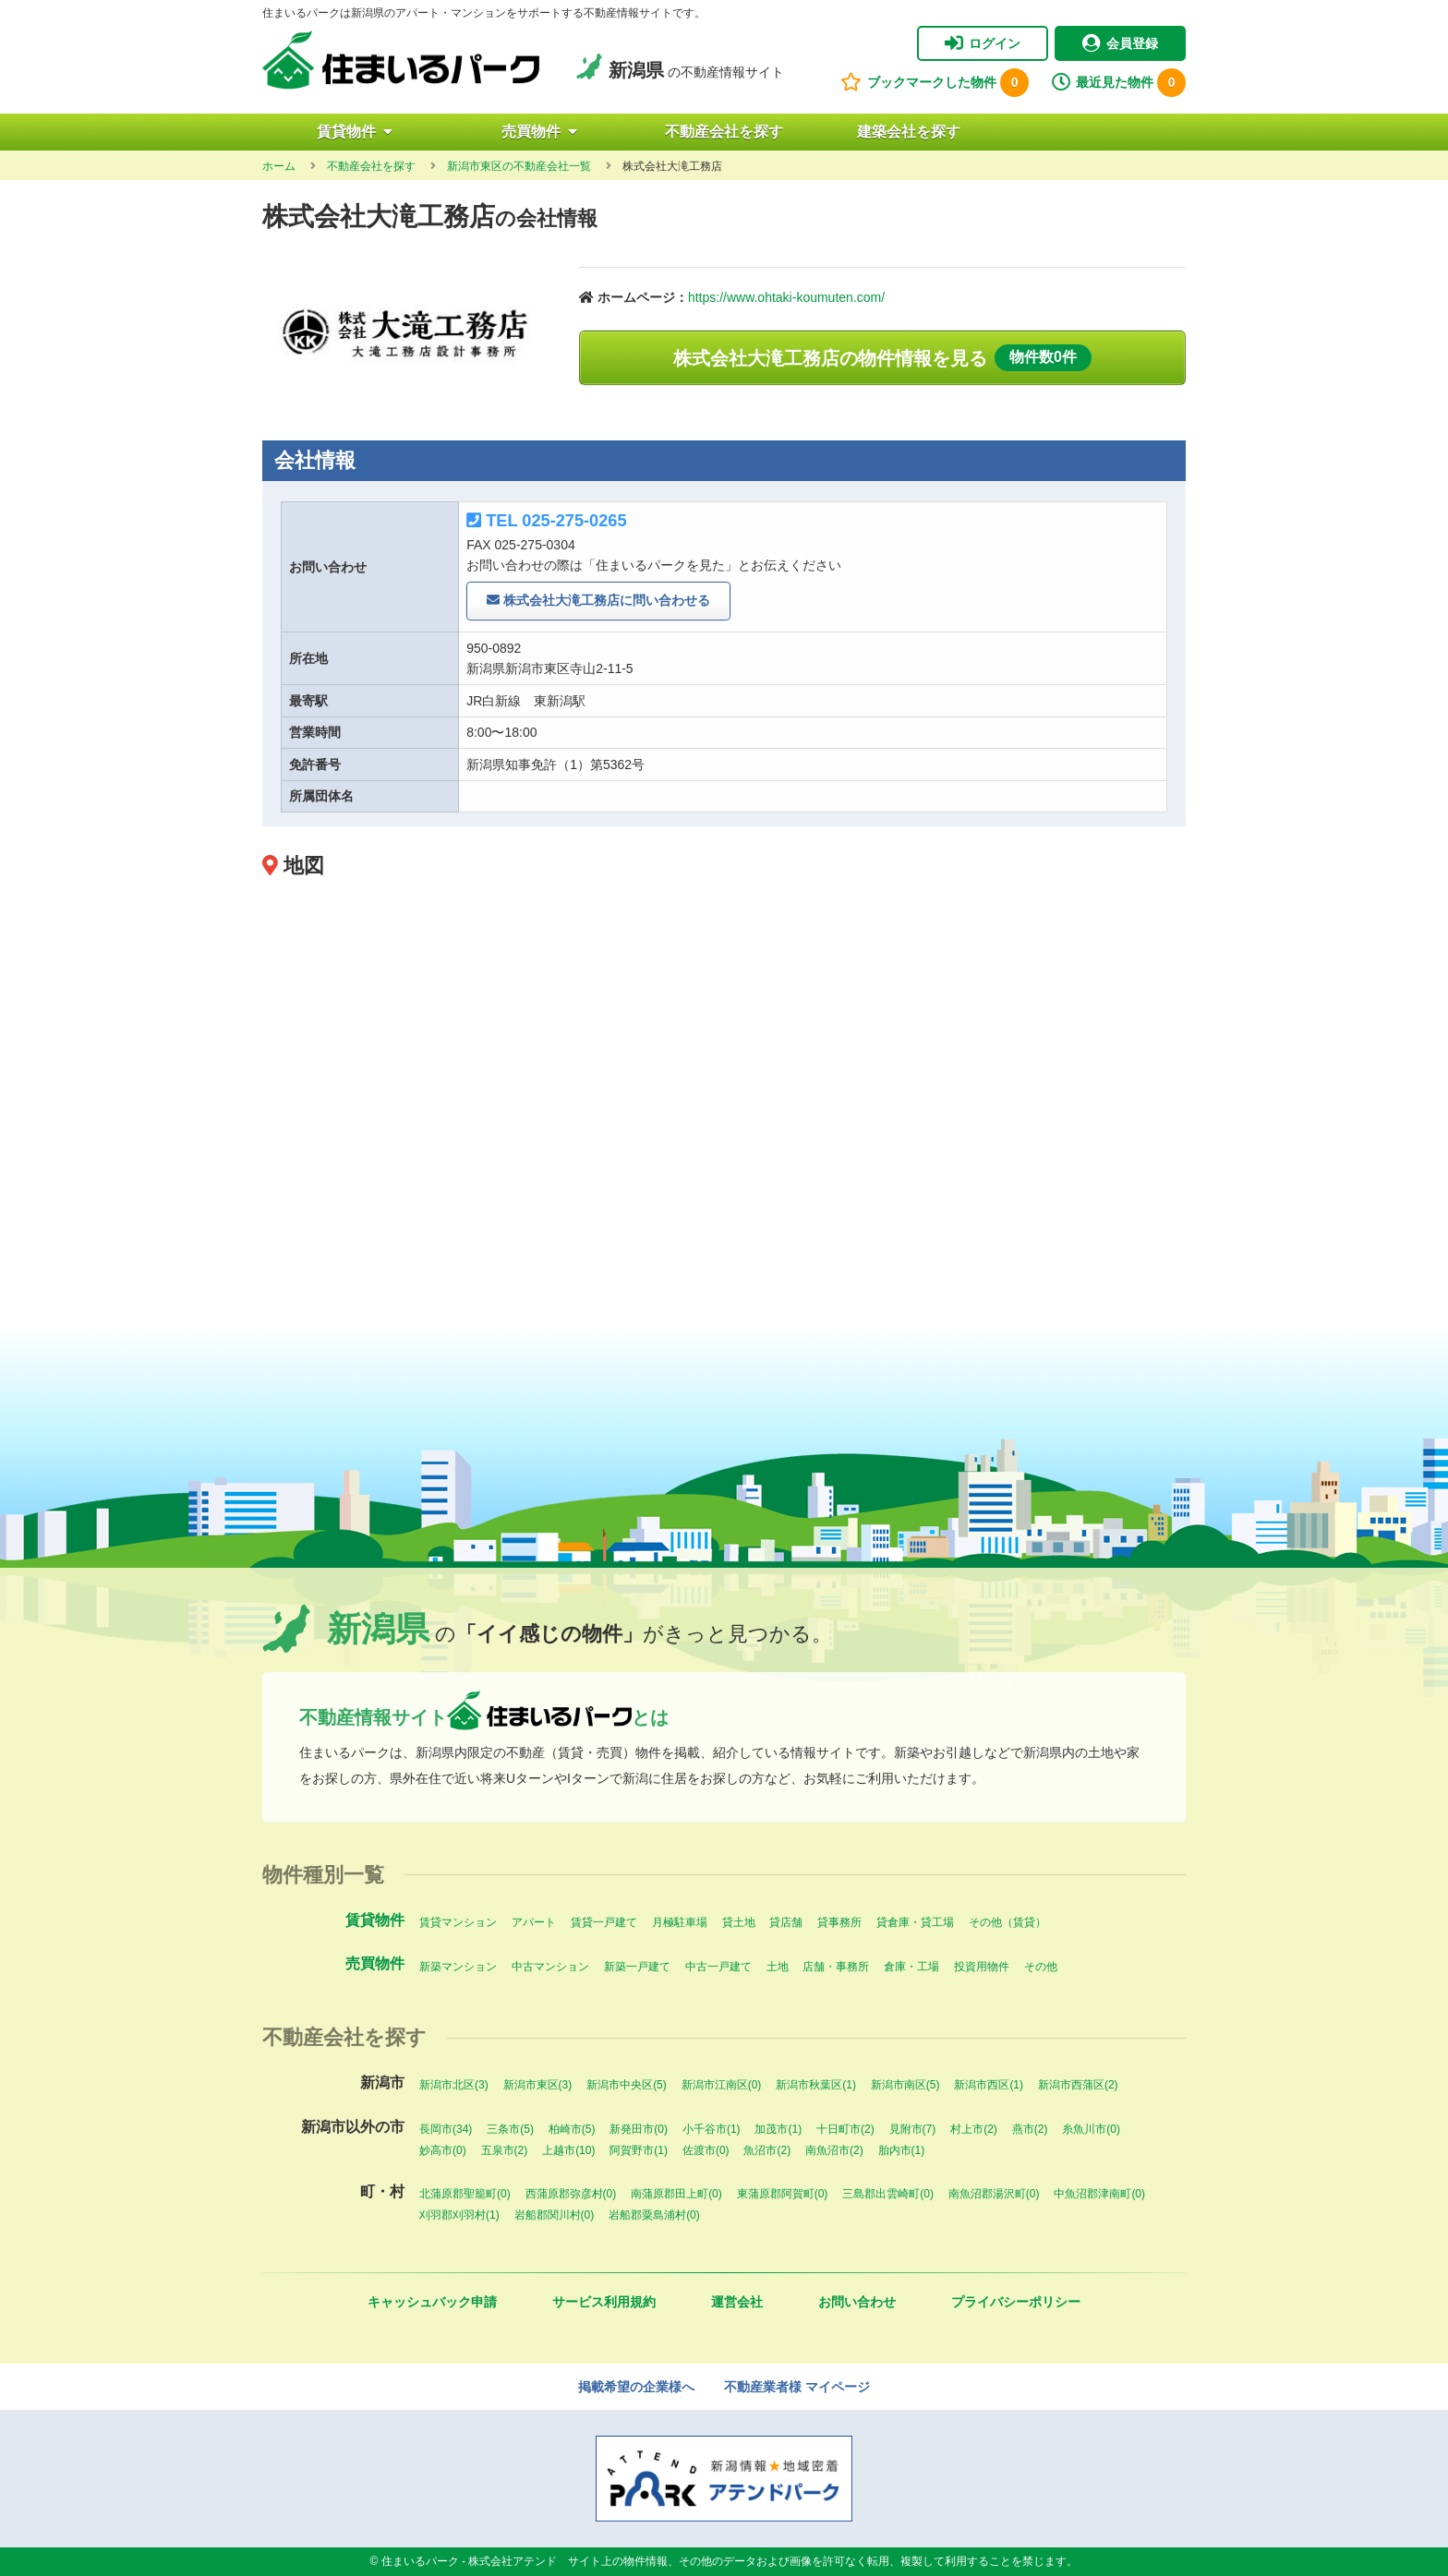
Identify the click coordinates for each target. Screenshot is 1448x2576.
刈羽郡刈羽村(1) (459, 2215)
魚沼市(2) (766, 2150)
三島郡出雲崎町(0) (888, 2193)
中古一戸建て (718, 1966)
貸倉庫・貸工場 (915, 1922)
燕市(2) (1030, 2129)
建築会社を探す (908, 131)
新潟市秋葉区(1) (816, 2084)
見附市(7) (912, 2129)
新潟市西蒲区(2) (1078, 2084)
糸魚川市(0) (1091, 2129)
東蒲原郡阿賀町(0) (782, 2193)
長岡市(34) (445, 2129)
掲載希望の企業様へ (636, 2386)
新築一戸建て (637, 1966)
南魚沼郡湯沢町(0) (994, 2193)
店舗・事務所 (835, 1966)
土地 (777, 1966)
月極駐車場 (679, 1922)
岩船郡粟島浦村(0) (654, 2215)
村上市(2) (973, 2129)
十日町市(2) (845, 2129)
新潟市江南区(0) (722, 2084)
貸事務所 (839, 1922)
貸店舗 (785, 1922)
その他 (1040, 1966)
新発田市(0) (638, 2129)
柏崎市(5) (572, 2129)
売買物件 (539, 131)
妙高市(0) (442, 2150)
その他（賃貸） (1007, 1922)
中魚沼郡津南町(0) (1099, 2193)
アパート (534, 1922)
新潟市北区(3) (454, 2084)
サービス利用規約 (604, 2301)
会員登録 (1120, 43)
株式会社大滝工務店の (882, 357)
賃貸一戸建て (604, 1922)
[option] (406, 328)
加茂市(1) (778, 2129)
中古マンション (550, 1966)
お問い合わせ (857, 2301)
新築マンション (458, 1966)
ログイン (982, 43)
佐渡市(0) (706, 2150)
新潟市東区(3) (538, 2084)
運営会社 (737, 2301)
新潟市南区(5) (905, 2084)
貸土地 (738, 1922)
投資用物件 (981, 1966)
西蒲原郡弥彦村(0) (571, 2193)
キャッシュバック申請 (432, 2301)
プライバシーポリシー (1015, 2301)
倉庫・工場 (911, 1966)
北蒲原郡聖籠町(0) (465, 2193)
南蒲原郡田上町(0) (676, 2193)
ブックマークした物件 (934, 82)
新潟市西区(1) (988, 2084)
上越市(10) (568, 2150)
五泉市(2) (504, 2150)
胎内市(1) (901, 2150)
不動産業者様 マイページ (797, 2386)
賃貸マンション (458, 1922)
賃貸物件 (354, 131)
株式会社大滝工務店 (598, 601)
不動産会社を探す (724, 131)
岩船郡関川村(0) (554, 2215)
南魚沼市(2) (834, 2150)
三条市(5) (510, 2129)
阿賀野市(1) (638, 2150)
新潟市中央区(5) (626, 2084)
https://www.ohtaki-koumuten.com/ (786, 297)
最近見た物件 (1119, 82)
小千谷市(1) (711, 2129)
